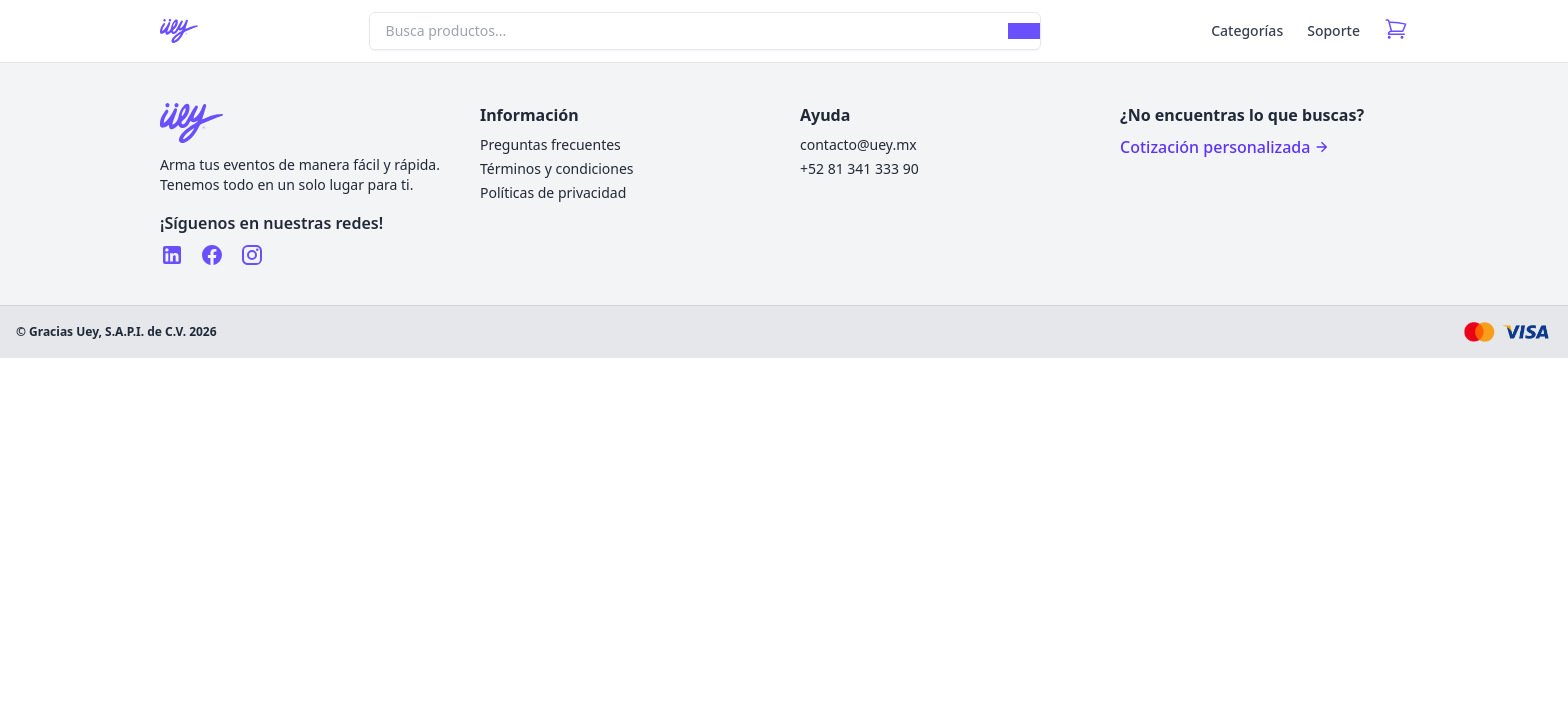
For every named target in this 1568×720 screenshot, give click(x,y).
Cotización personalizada (1225, 147)
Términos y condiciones (557, 168)
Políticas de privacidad (553, 192)
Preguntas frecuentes (550, 144)
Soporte (1333, 30)
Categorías (1247, 30)
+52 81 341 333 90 (859, 168)
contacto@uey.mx (858, 144)
